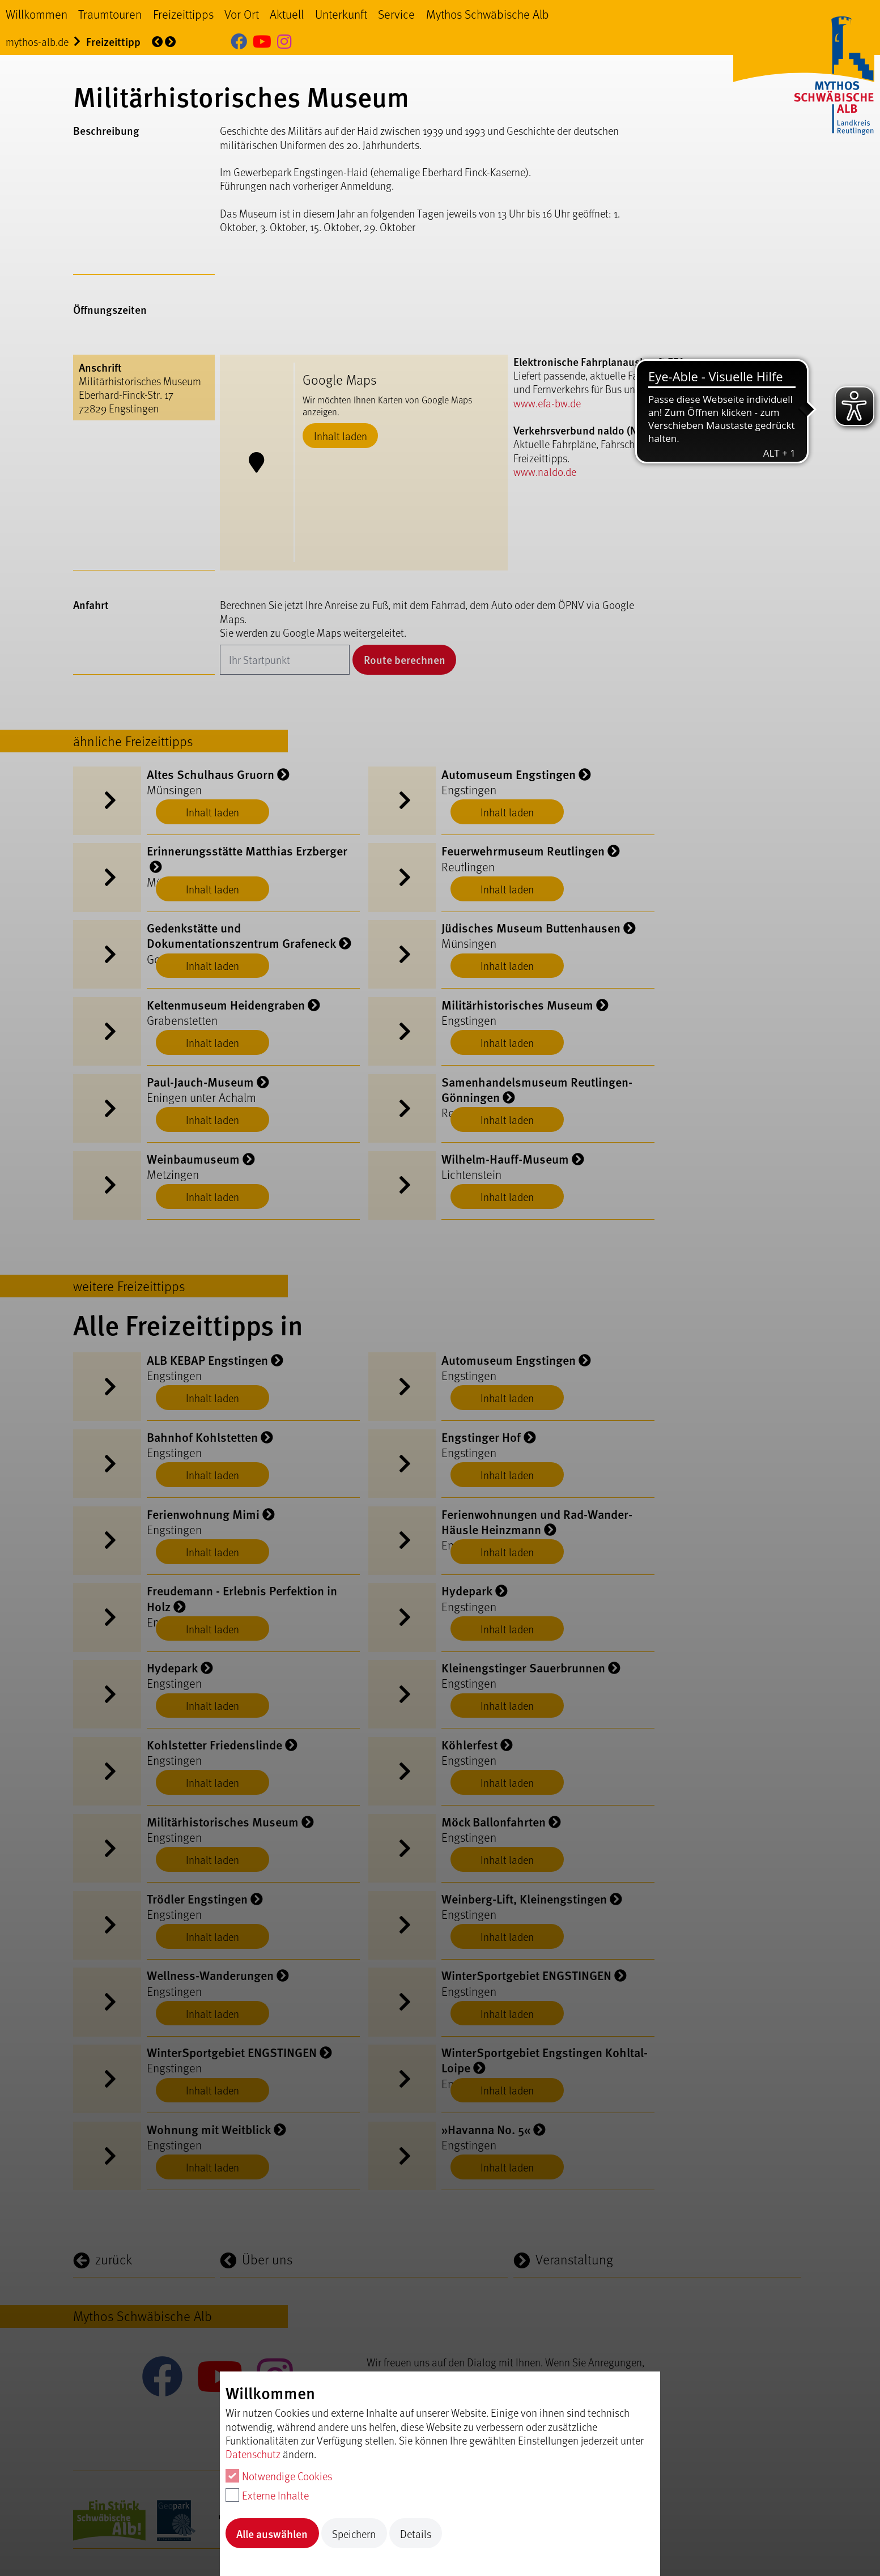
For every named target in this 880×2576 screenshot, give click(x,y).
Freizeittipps (183, 14)
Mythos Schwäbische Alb (487, 14)
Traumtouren (110, 14)
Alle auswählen (272, 2533)
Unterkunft (341, 14)
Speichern (354, 2533)
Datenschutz (253, 2453)
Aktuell (287, 14)
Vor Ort (241, 14)
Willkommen (36, 14)
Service (396, 14)
